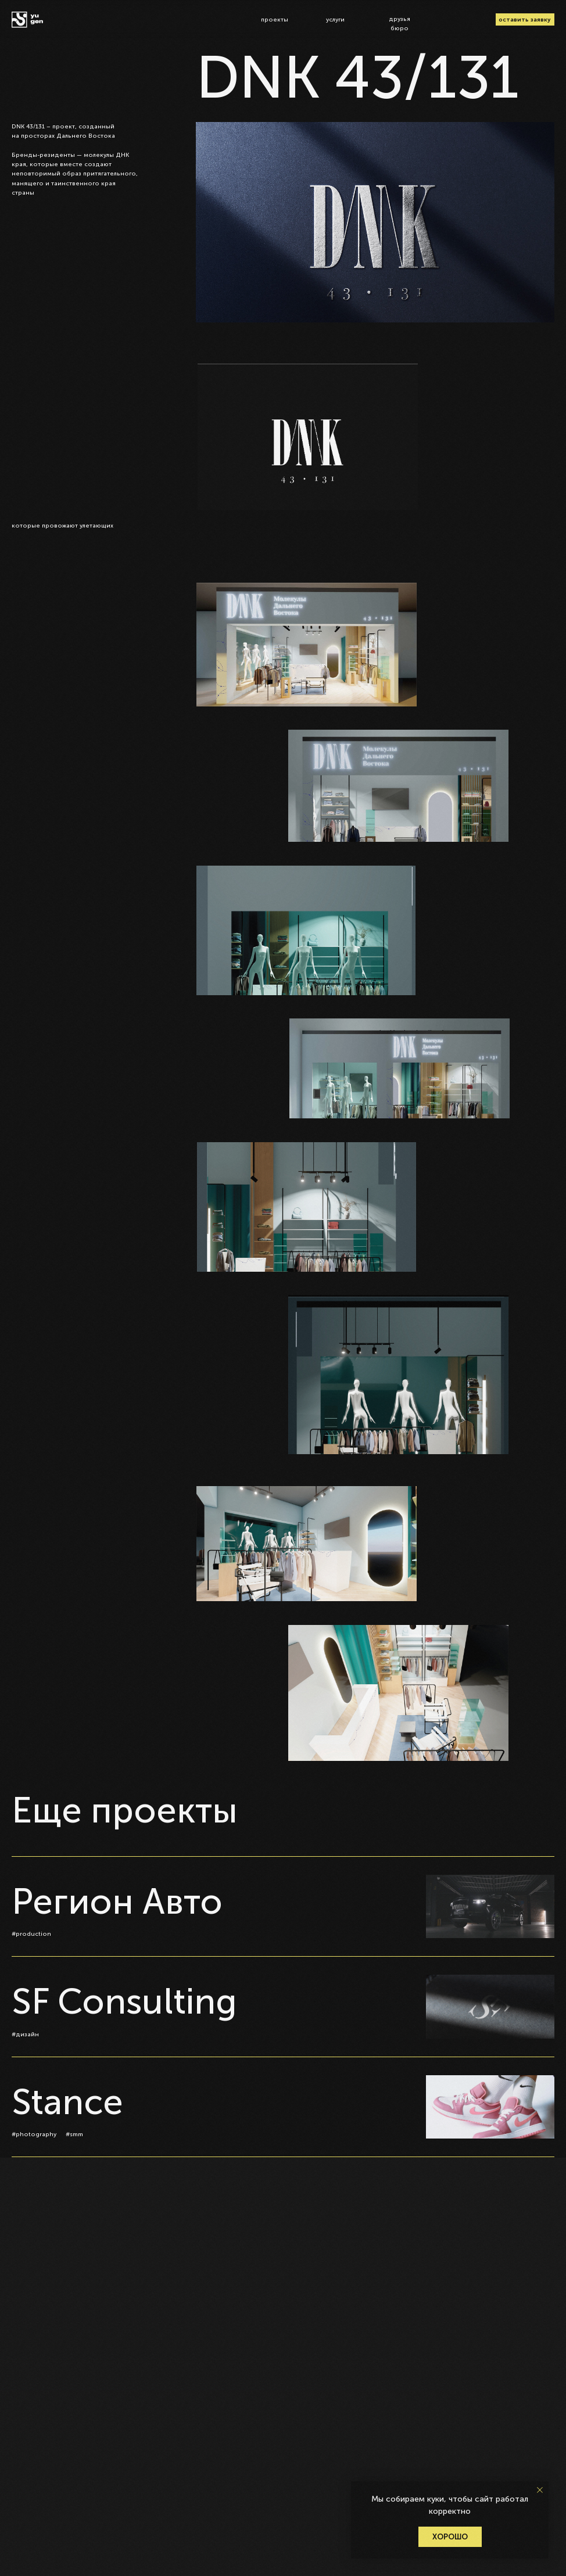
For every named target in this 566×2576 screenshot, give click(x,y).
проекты (274, 19)
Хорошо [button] (450, 2536)
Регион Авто (117, 1902)
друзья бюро (399, 23)
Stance (67, 2102)
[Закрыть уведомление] (540, 2490)
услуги (335, 19)
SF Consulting (124, 2002)
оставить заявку (525, 19)
